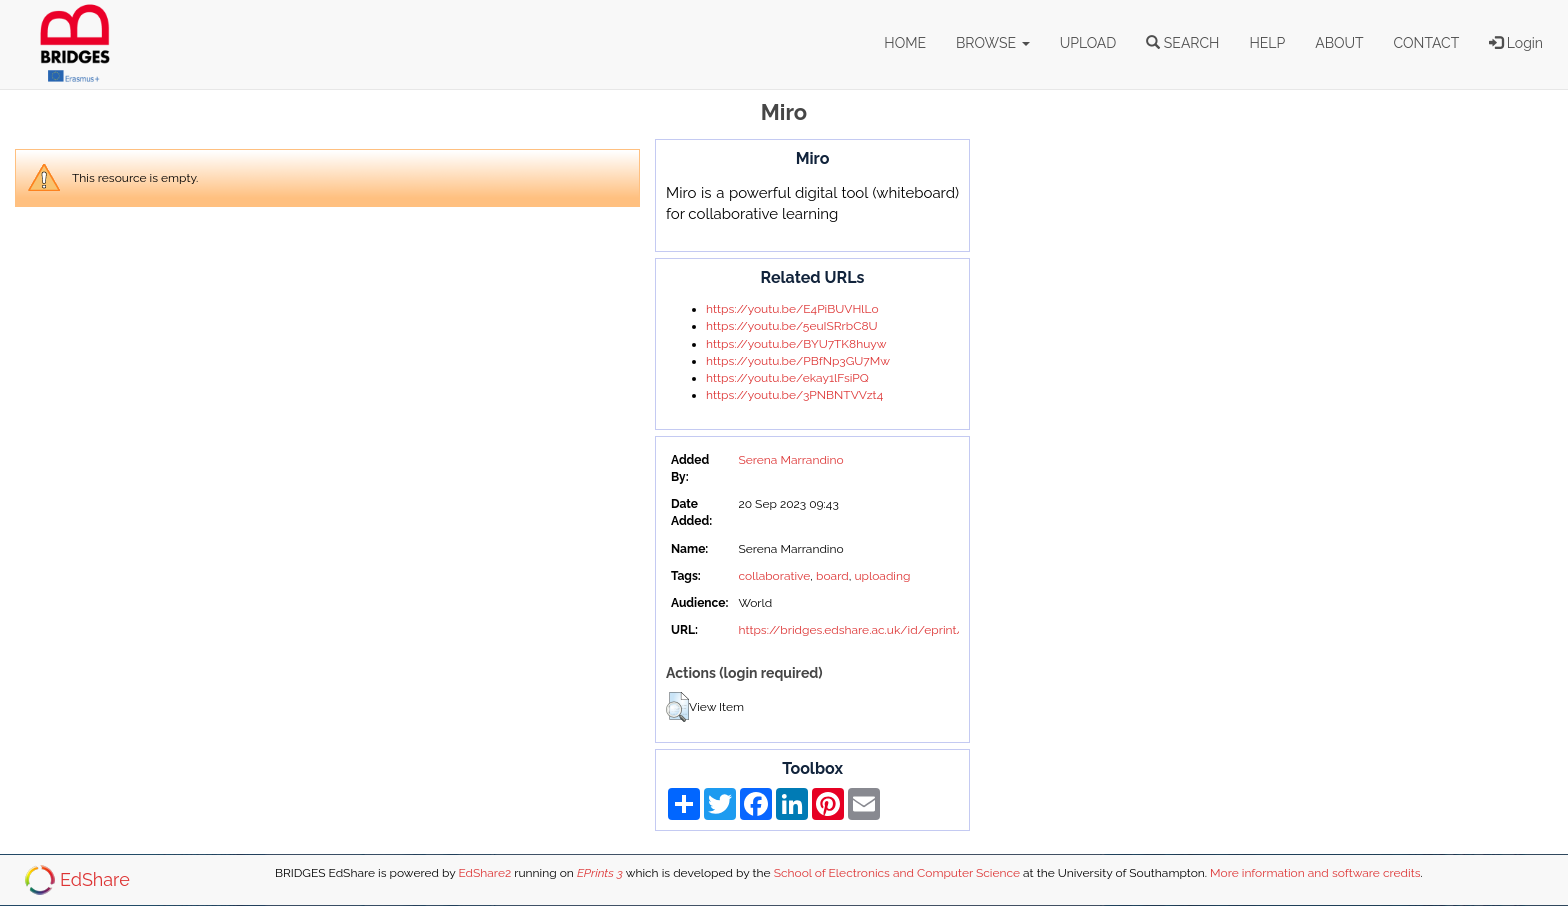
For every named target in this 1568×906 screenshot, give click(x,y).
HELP (1267, 43)
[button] (677, 707)
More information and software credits (1315, 873)
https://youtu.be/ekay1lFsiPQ (787, 378)
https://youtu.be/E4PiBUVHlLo (792, 309)
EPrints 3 (600, 873)
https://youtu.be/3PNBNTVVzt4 (794, 395)
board (832, 576)
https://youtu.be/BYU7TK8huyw (796, 344)
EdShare (95, 879)
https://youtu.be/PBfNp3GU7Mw (798, 361)
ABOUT (1339, 43)
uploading (882, 576)
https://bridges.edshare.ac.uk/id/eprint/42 (856, 630)
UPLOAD (1088, 43)
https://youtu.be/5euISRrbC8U (792, 326)
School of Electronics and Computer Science (897, 873)
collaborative (774, 576)
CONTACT (1427, 43)
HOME (905, 43)
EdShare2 (484, 873)
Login (1516, 43)
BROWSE (993, 43)
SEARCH (1182, 43)
